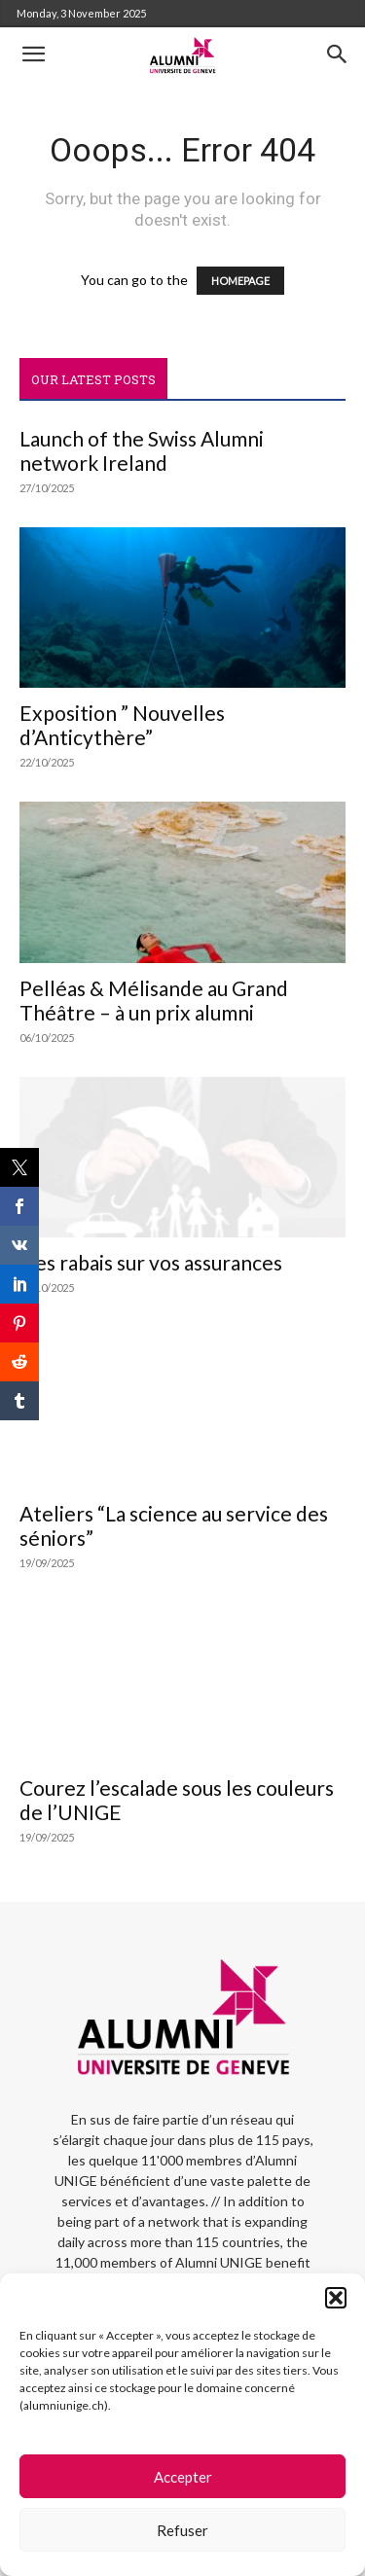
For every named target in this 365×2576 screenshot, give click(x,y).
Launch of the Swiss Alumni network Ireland (141, 450)
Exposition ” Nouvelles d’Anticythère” (122, 724)
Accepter (183, 2477)
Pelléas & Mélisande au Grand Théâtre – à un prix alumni (153, 1000)
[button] (336, 2298)
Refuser (182, 2530)
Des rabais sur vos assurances (150, 1262)
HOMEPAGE (240, 280)
